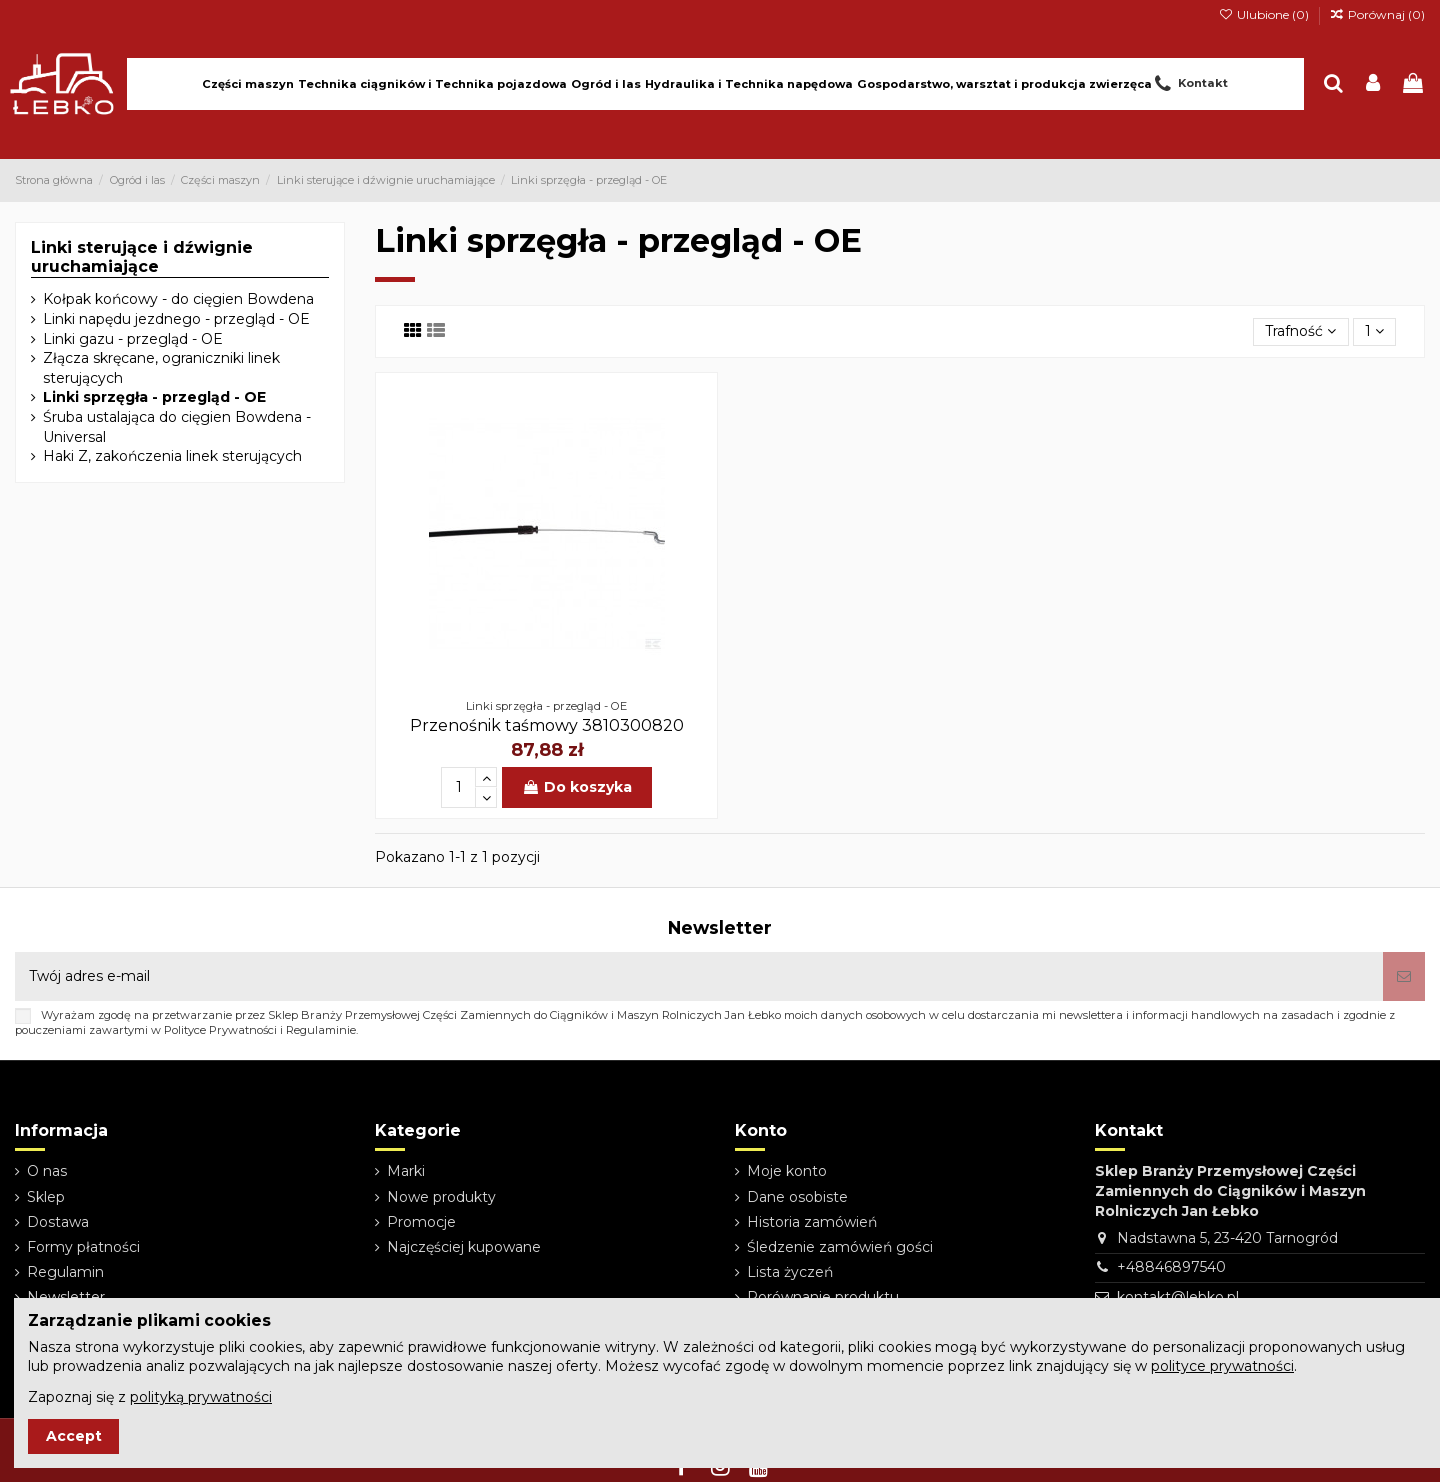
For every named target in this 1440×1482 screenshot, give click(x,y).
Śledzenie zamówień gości (840, 1247)
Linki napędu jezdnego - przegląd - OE (176, 319)
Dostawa (58, 1222)
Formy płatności (83, 1247)
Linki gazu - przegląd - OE (133, 339)
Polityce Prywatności (220, 1030)
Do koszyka (577, 787)
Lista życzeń (790, 1272)
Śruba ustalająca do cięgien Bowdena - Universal (177, 427)
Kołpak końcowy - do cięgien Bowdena (178, 299)
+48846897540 (1171, 1267)
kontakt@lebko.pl (1178, 1297)
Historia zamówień (812, 1222)
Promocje (421, 1222)
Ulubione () (1264, 14)
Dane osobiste (797, 1197)
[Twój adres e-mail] (699, 976)
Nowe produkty (441, 1197)
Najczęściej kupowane (464, 1247)
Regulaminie (321, 1030)
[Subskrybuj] (1404, 976)
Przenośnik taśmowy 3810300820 (547, 725)
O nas (47, 1171)
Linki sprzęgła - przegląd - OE (154, 397)
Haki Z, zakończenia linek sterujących (172, 456)
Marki (406, 1171)
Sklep (46, 1197)
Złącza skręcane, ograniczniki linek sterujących (161, 368)
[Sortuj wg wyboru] (1300, 332)
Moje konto (787, 1171)
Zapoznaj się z (150, 1397)
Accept (74, 1436)
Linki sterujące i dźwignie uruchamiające (142, 257)
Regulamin (65, 1272)
